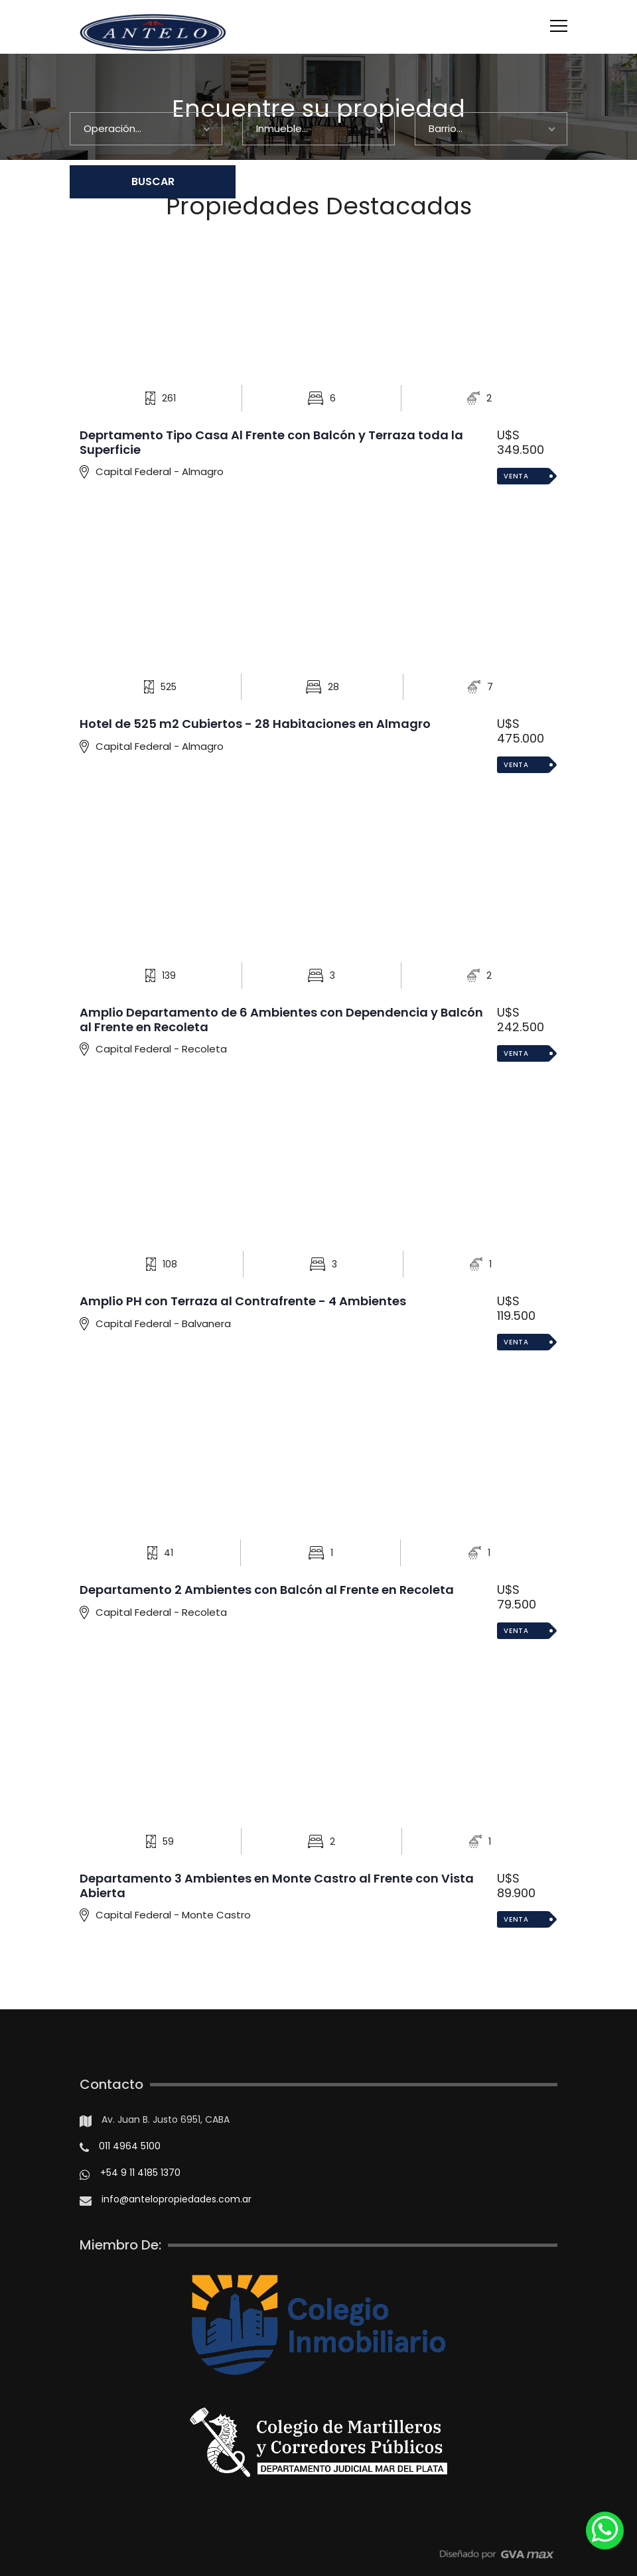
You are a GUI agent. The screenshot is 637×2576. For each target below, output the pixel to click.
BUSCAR (153, 181)
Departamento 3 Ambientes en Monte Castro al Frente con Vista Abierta (277, 1885)
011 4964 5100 (130, 2146)
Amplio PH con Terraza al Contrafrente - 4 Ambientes (243, 1301)
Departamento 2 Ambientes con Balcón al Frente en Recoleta (267, 1590)
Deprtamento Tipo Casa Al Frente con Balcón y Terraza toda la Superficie (271, 442)
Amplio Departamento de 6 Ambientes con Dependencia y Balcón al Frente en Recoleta (281, 1019)
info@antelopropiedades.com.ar (176, 2199)
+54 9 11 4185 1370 (140, 2172)
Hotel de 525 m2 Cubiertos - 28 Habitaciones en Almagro (255, 724)
